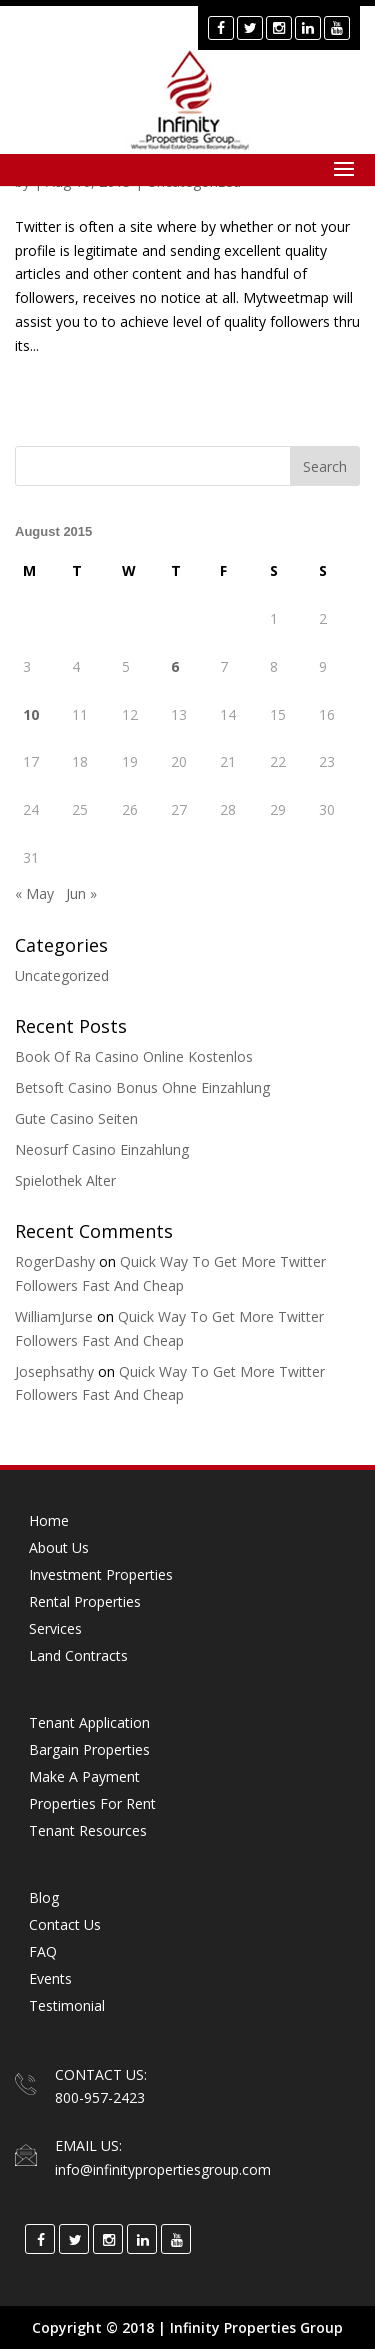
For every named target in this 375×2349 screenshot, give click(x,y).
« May (34, 893)
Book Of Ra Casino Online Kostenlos (134, 1056)
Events (50, 1978)
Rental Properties (85, 1601)
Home (49, 1520)
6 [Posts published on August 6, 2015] (175, 666)
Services (55, 1628)
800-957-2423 (100, 2097)
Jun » (81, 893)
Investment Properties (101, 1574)
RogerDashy (55, 1261)
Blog (44, 1897)
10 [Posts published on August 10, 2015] (31, 714)
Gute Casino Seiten (76, 1118)
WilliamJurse (54, 1316)
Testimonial (67, 2005)
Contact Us (65, 1924)
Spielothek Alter (65, 1180)
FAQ (43, 1951)
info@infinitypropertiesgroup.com (163, 2169)
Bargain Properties (89, 1749)
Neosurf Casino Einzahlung (102, 1149)
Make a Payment (84, 1776)
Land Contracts (78, 1655)
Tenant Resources (88, 1830)
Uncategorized (62, 975)
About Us (59, 1547)
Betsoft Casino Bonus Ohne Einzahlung (142, 1087)
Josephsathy (54, 1371)
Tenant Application (89, 1722)
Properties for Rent (92, 1803)
